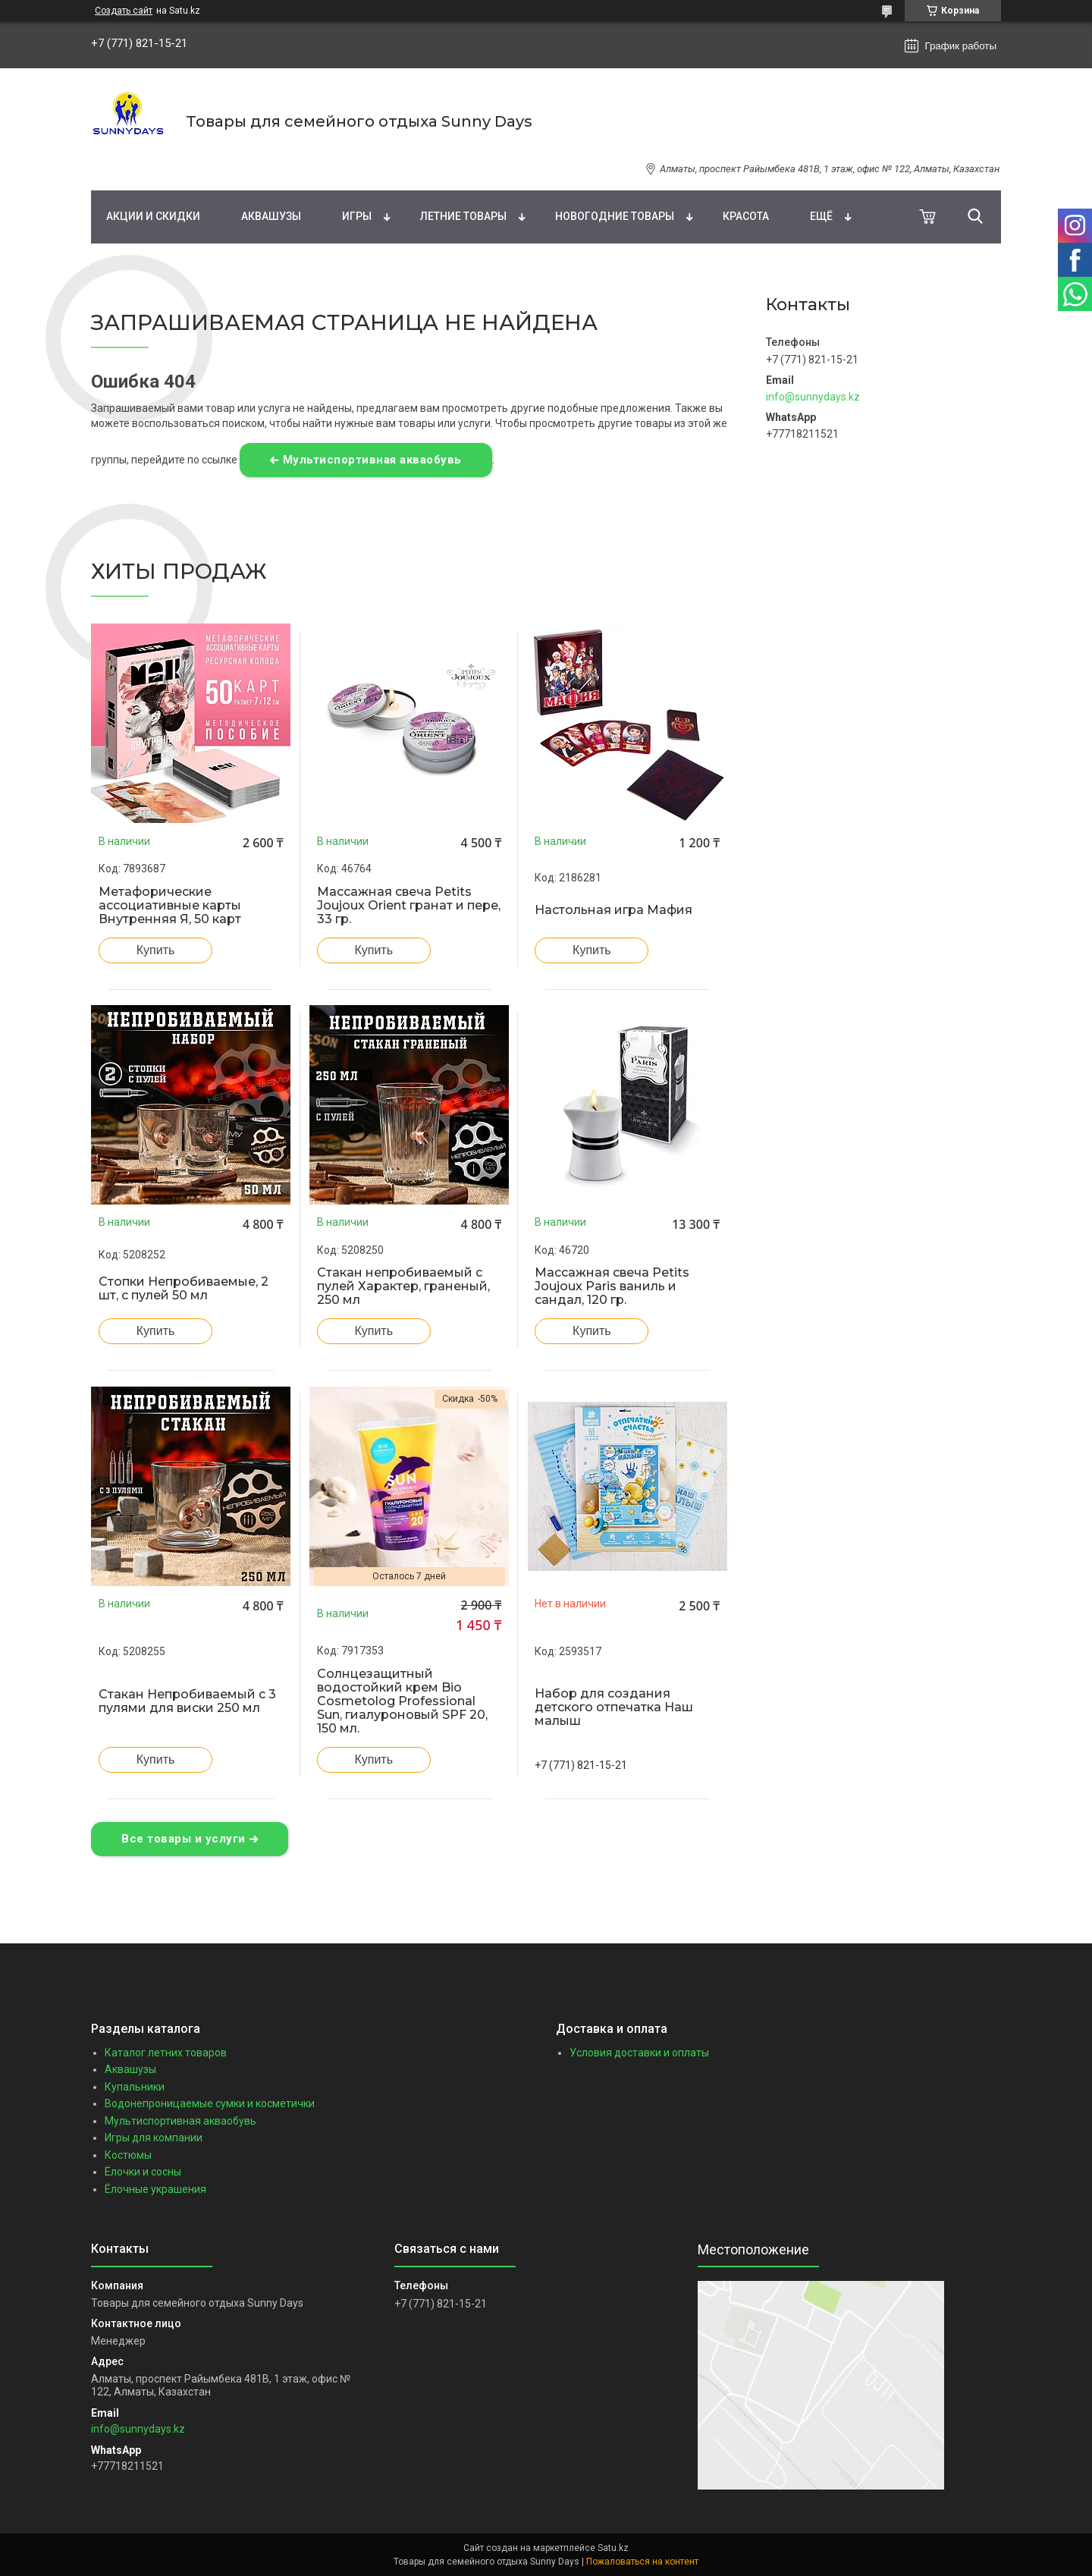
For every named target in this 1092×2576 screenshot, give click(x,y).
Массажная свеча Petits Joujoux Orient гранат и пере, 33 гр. (408, 905)
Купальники (135, 2087)
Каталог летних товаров (166, 2053)
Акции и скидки (153, 216)
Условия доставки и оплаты (639, 2053)
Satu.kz (613, 2548)
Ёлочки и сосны (143, 2172)
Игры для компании (153, 2137)
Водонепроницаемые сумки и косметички (210, 2103)
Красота (746, 216)
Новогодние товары (614, 216)
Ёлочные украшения (155, 2189)
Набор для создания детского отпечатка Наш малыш (614, 1707)
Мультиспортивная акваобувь (372, 460)
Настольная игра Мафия (613, 910)
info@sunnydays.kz (813, 397)
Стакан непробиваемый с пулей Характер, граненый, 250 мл (403, 1286)
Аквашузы (271, 216)
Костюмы (128, 2155)
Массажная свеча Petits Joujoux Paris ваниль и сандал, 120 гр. (612, 1286)
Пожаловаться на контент (642, 2561)
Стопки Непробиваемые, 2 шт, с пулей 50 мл (183, 1288)
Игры (357, 216)
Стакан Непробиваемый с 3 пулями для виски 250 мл (187, 1701)
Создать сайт (123, 10)
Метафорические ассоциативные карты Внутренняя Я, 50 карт (170, 905)
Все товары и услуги (183, 1839)
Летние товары (463, 216)
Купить (155, 950)
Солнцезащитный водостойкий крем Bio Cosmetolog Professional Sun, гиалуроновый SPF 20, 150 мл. (402, 1701)
